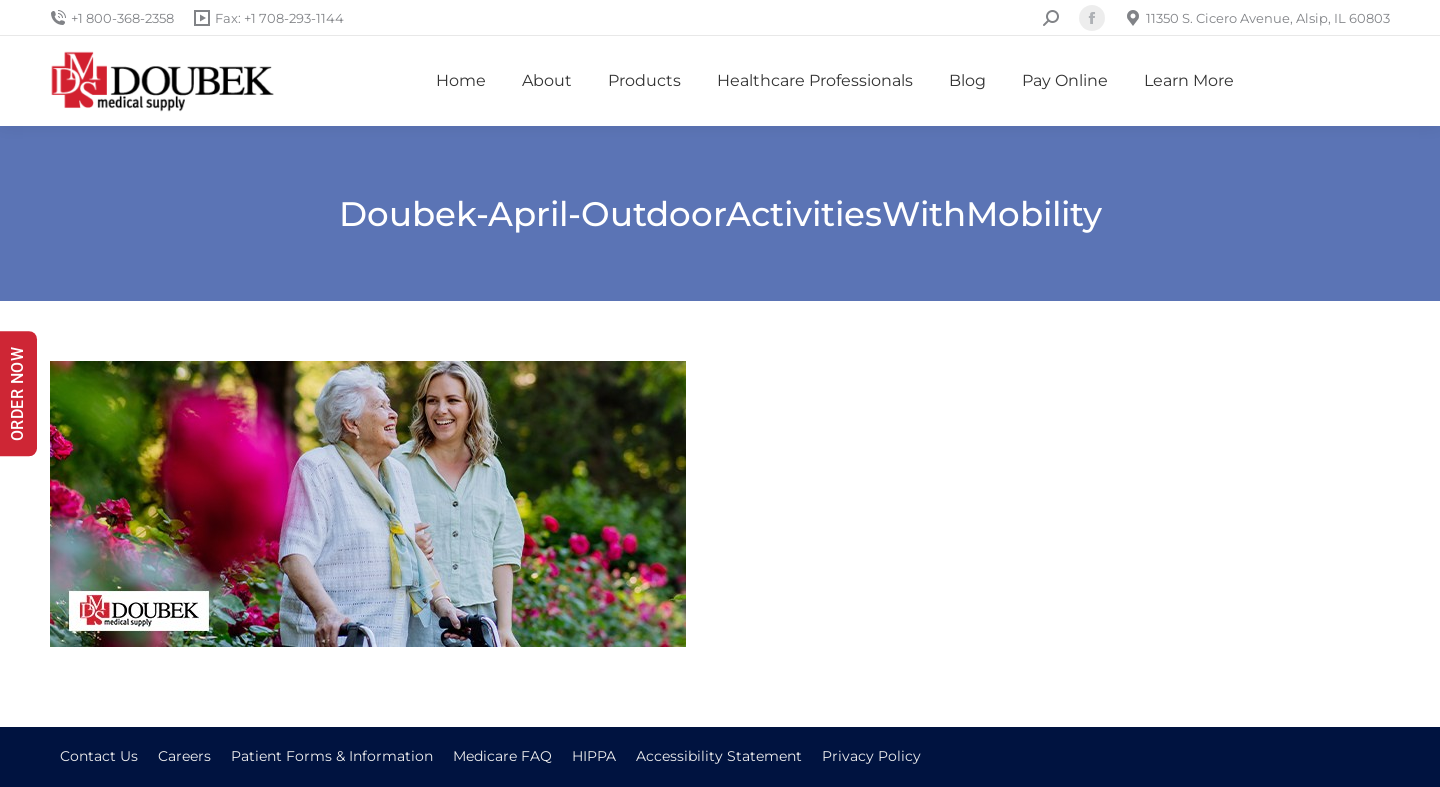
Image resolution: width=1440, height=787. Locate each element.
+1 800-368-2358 (112, 18)
